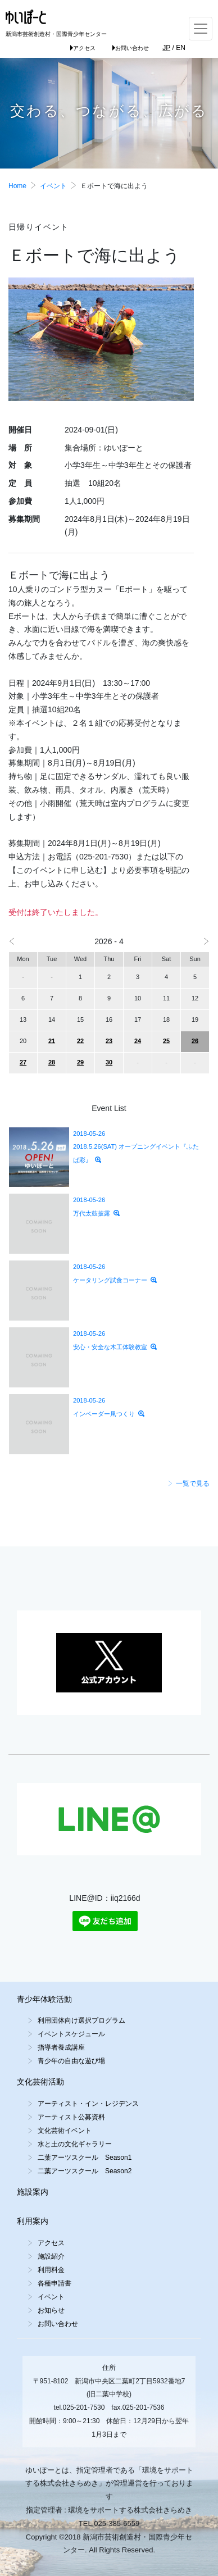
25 (166, 1040)
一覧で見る (188, 1483)
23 (109, 1040)
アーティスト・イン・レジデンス (88, 2104)
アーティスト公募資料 (71, 2117)
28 (51, 1062)
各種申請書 (54, 2283)
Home (17, 186)
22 (80, 1040)
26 (195, 1040)
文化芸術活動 (40, 2081)
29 (80, 1062)
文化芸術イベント (65, 2130)
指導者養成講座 (61, 2047)
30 (109, 1062)
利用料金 (51, 2270)
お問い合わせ (130, 48)
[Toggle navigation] (200, 28)
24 (137, 1040)
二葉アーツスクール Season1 (84, 2157)
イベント (53, 186)
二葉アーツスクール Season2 (84, 2171)
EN (180, 48)
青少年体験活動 (44, 1999)
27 (23, 1062)
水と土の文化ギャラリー (75, 2144)
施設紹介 (51, 2256)
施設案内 (32, 2191)
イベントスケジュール (71, 2034)
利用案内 (32, 2221)
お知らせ (51, 2310)
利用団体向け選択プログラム (81, 2020)
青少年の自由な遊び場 (71, 2061)
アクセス (83, 48)
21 (51, 1040)
